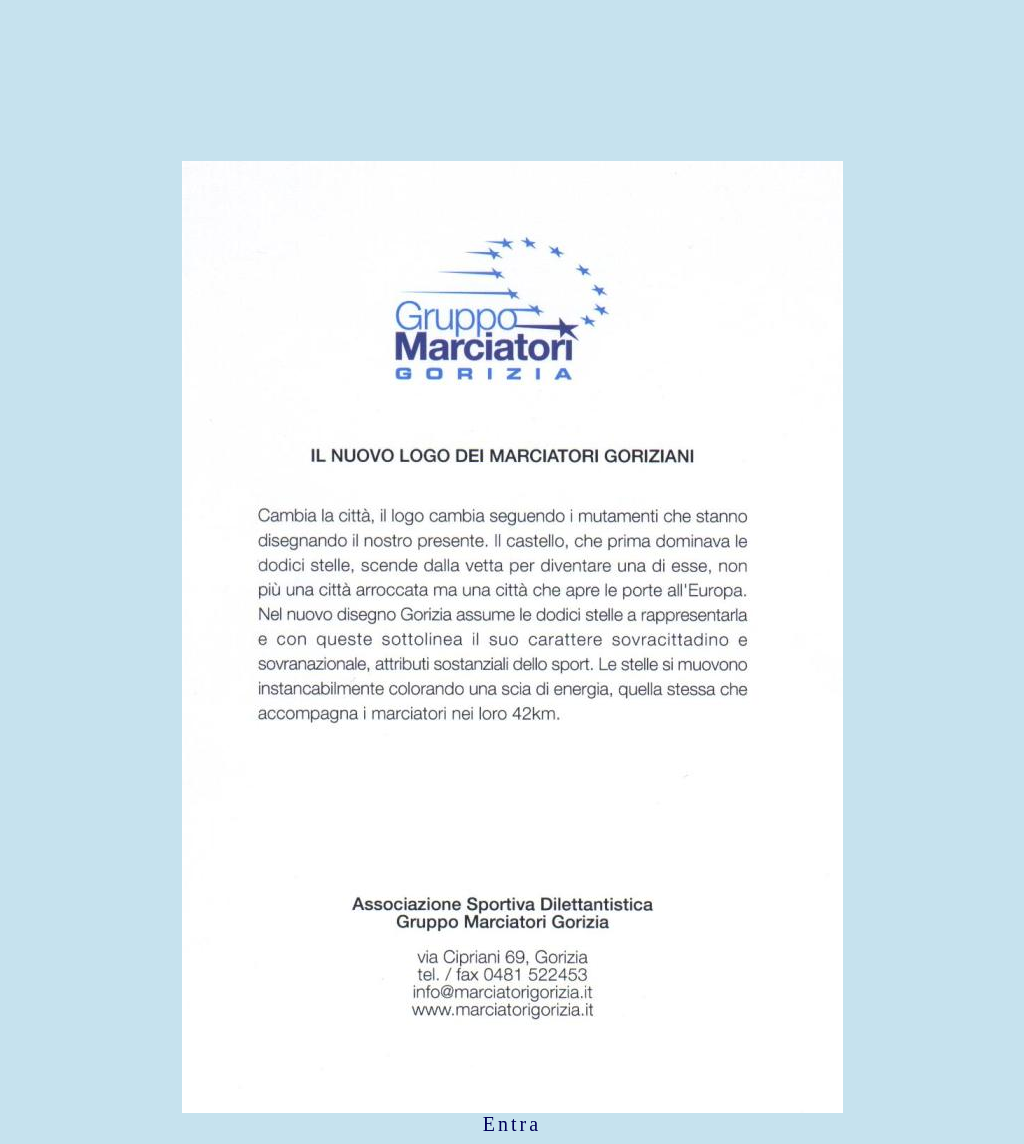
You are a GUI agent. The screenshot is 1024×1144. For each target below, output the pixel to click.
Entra (512, 1124)
